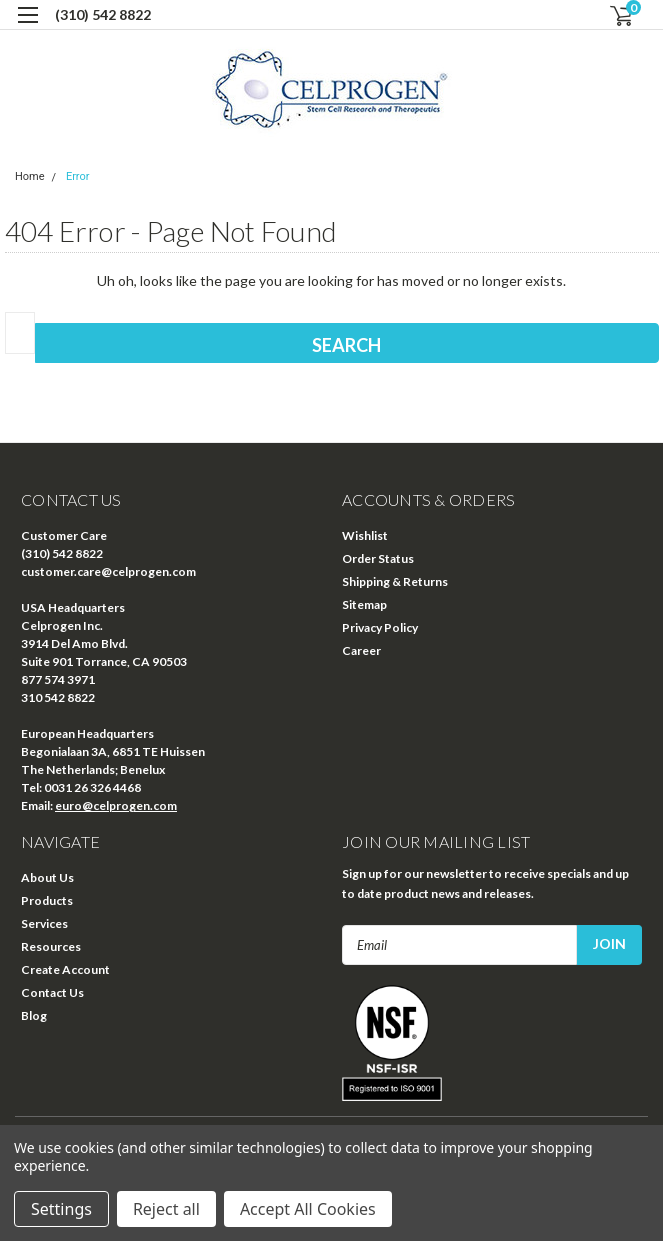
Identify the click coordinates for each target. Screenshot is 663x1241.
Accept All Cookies (308, 1209)
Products (47, 900)
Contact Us (52, 992)
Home (30, 176)
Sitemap (364, 604)
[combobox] (20, 333)
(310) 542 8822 (103, 14)
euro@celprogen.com (116, 805)
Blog (34, 1015)
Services (44, 923)
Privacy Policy (380, 627)
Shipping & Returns (395, 581)
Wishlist (365, 535)
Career (361, 650)
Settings (61, 1209)
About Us (47, 877)
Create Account (65, 969)
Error (78, 176)
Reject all (166, 1209)
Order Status (378, 558)
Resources (51, 946)
